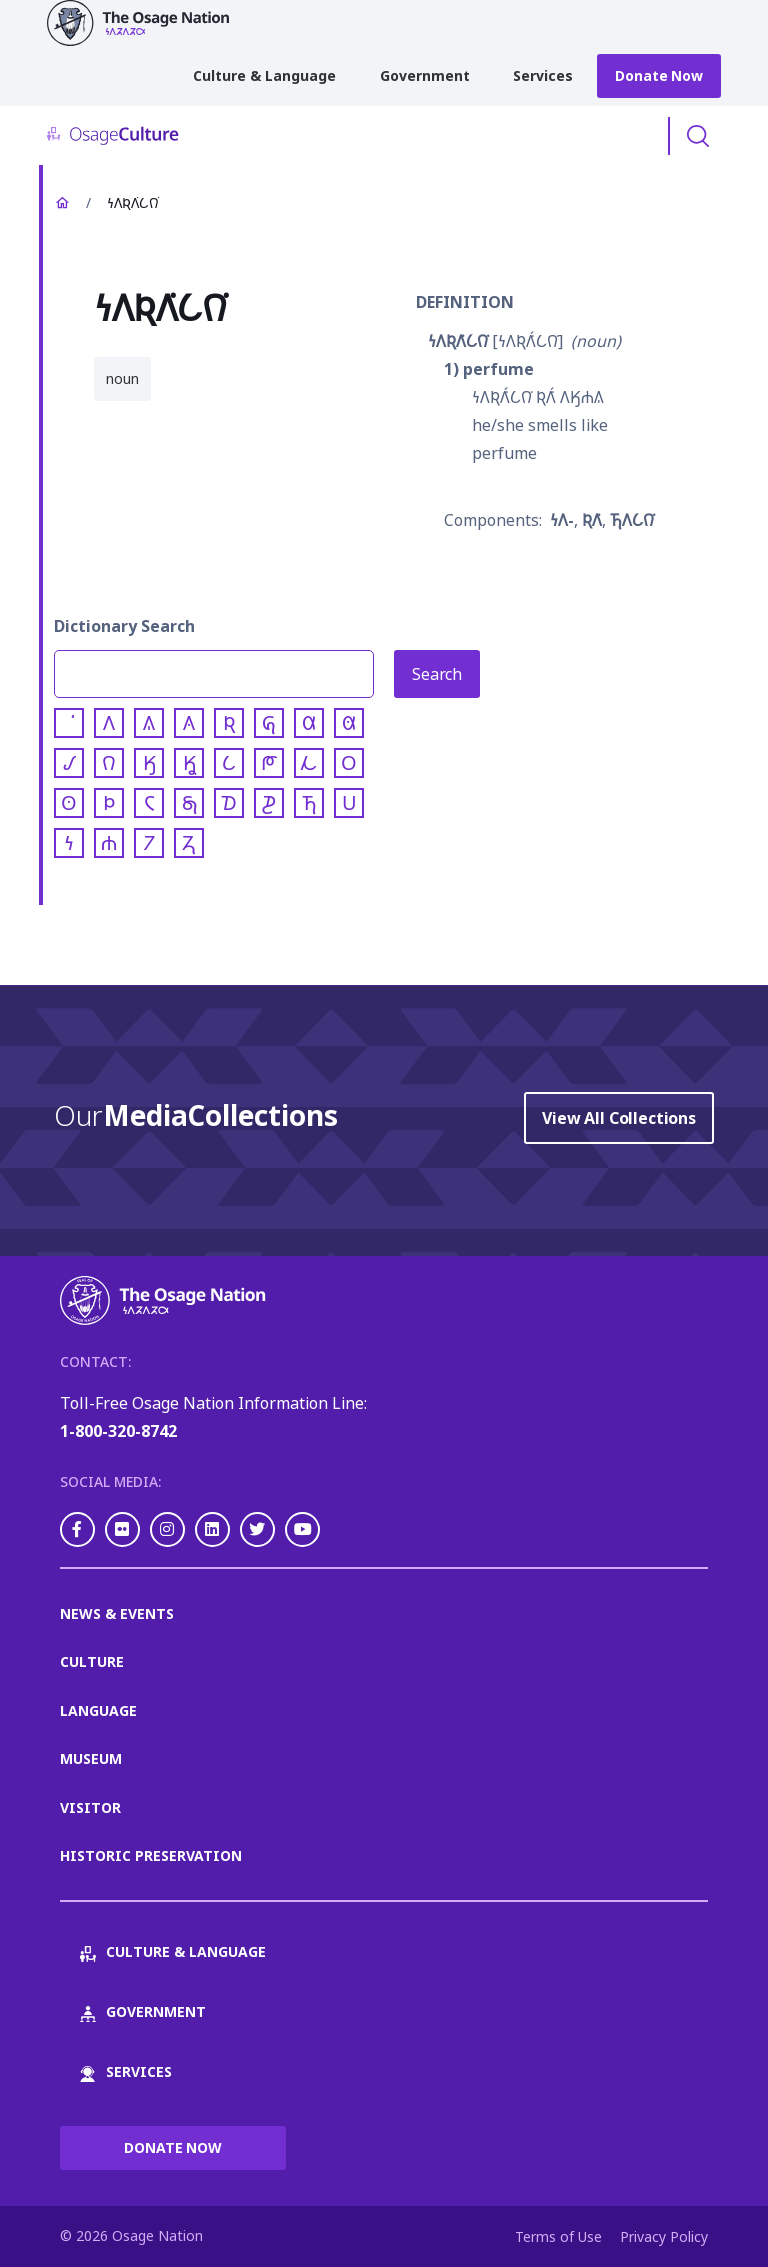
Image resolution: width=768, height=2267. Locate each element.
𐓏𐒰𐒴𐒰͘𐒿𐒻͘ (458, 341)
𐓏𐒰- (562, 520)
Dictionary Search (124, 626)
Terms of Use (558, 2236)
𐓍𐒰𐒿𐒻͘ (632, 520)
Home (62, 203)
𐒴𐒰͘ (592, 520)
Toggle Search (698, 136)
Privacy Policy (664, 2236)
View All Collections (619, 1118)
